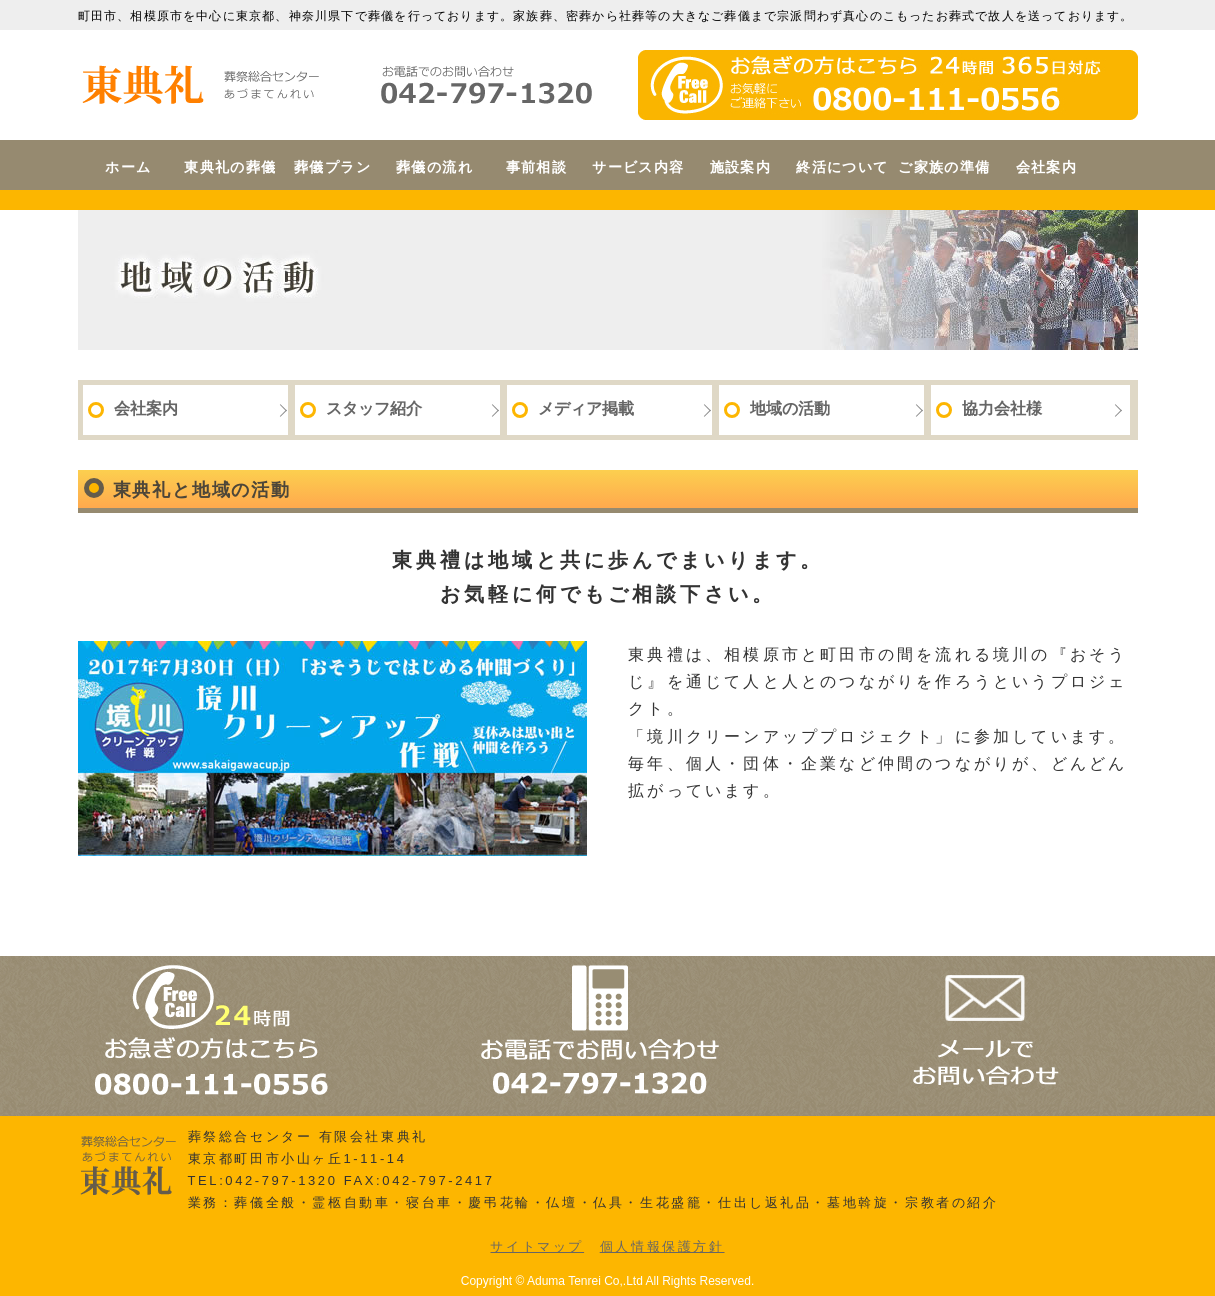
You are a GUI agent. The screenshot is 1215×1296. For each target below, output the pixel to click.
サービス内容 (638, 167)
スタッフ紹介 (361, 409)
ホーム (128, 167)
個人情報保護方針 (662, 1246)
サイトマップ (537, 1246)
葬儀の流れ (434, 167)
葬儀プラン (332, 167)
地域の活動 (777, 409)
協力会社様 (989, 409)
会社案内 (1047, 167)
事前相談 (537, 167)
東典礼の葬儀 (230, 167)
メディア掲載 (573, 409)
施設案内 (741, 167)
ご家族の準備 (944, 167)
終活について (842, 167)
